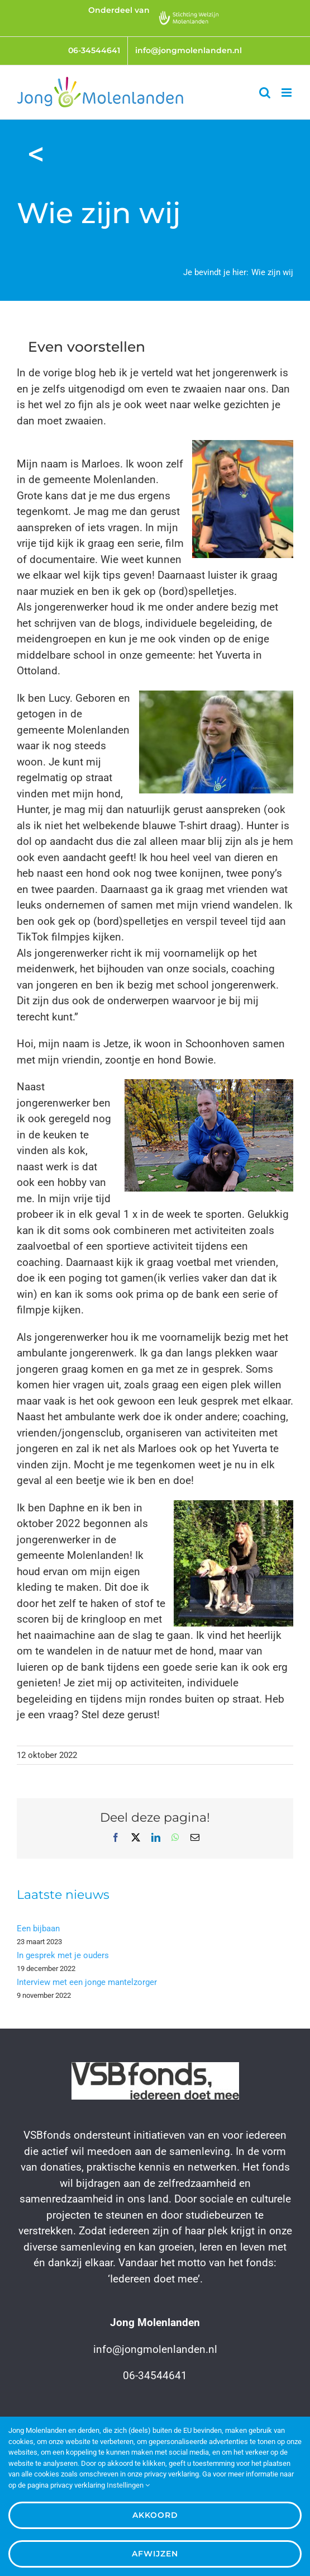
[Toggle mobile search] (264, 92)
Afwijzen (155, 2554)
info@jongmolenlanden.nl (155, 2349)
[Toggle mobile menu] (287, 92)
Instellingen (128, 2485)
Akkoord (155, 2515)
